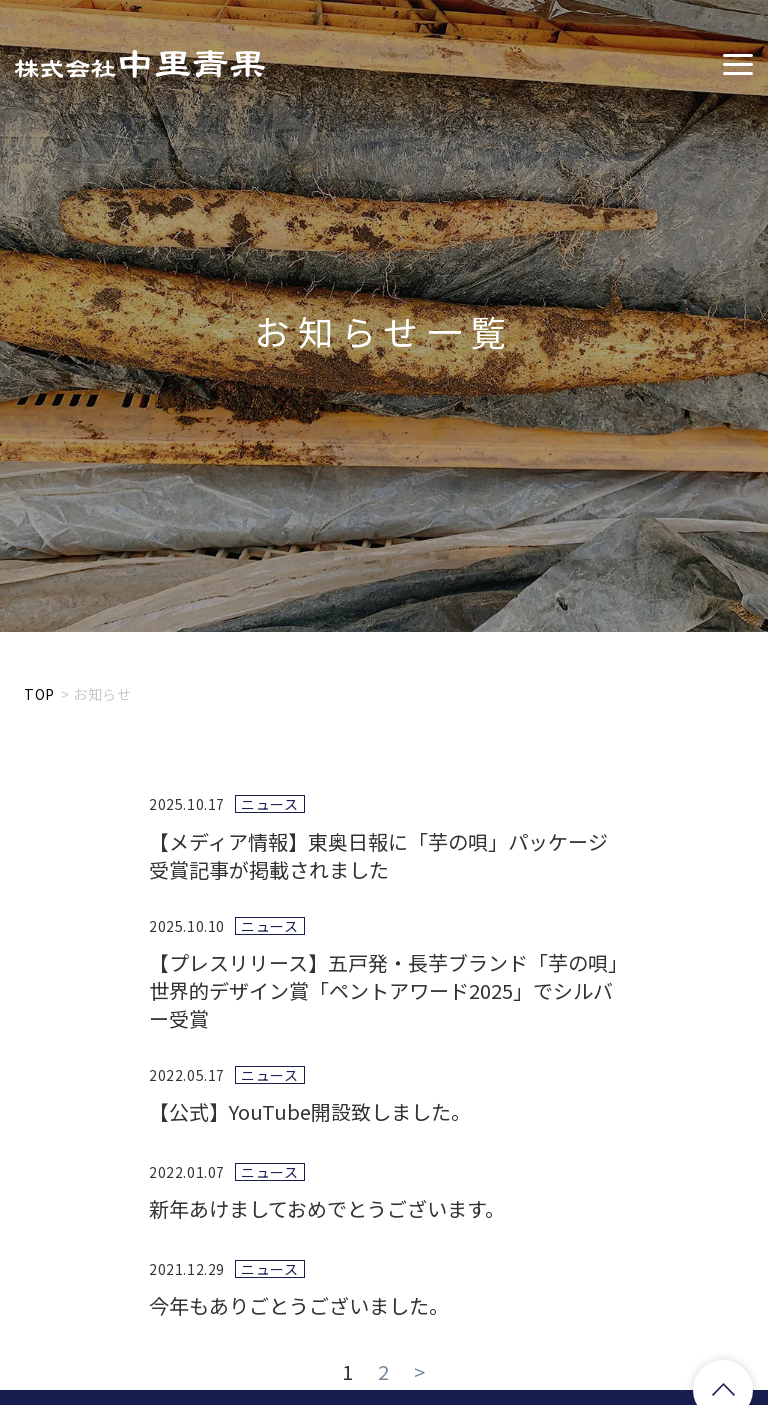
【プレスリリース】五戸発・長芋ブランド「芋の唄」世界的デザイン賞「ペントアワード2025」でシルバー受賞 (383, 990)
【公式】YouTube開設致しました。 (310, 1111)
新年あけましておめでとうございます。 (327, 1208)
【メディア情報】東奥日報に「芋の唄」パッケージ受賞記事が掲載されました (378, 855)
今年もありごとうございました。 (299, 1305)
